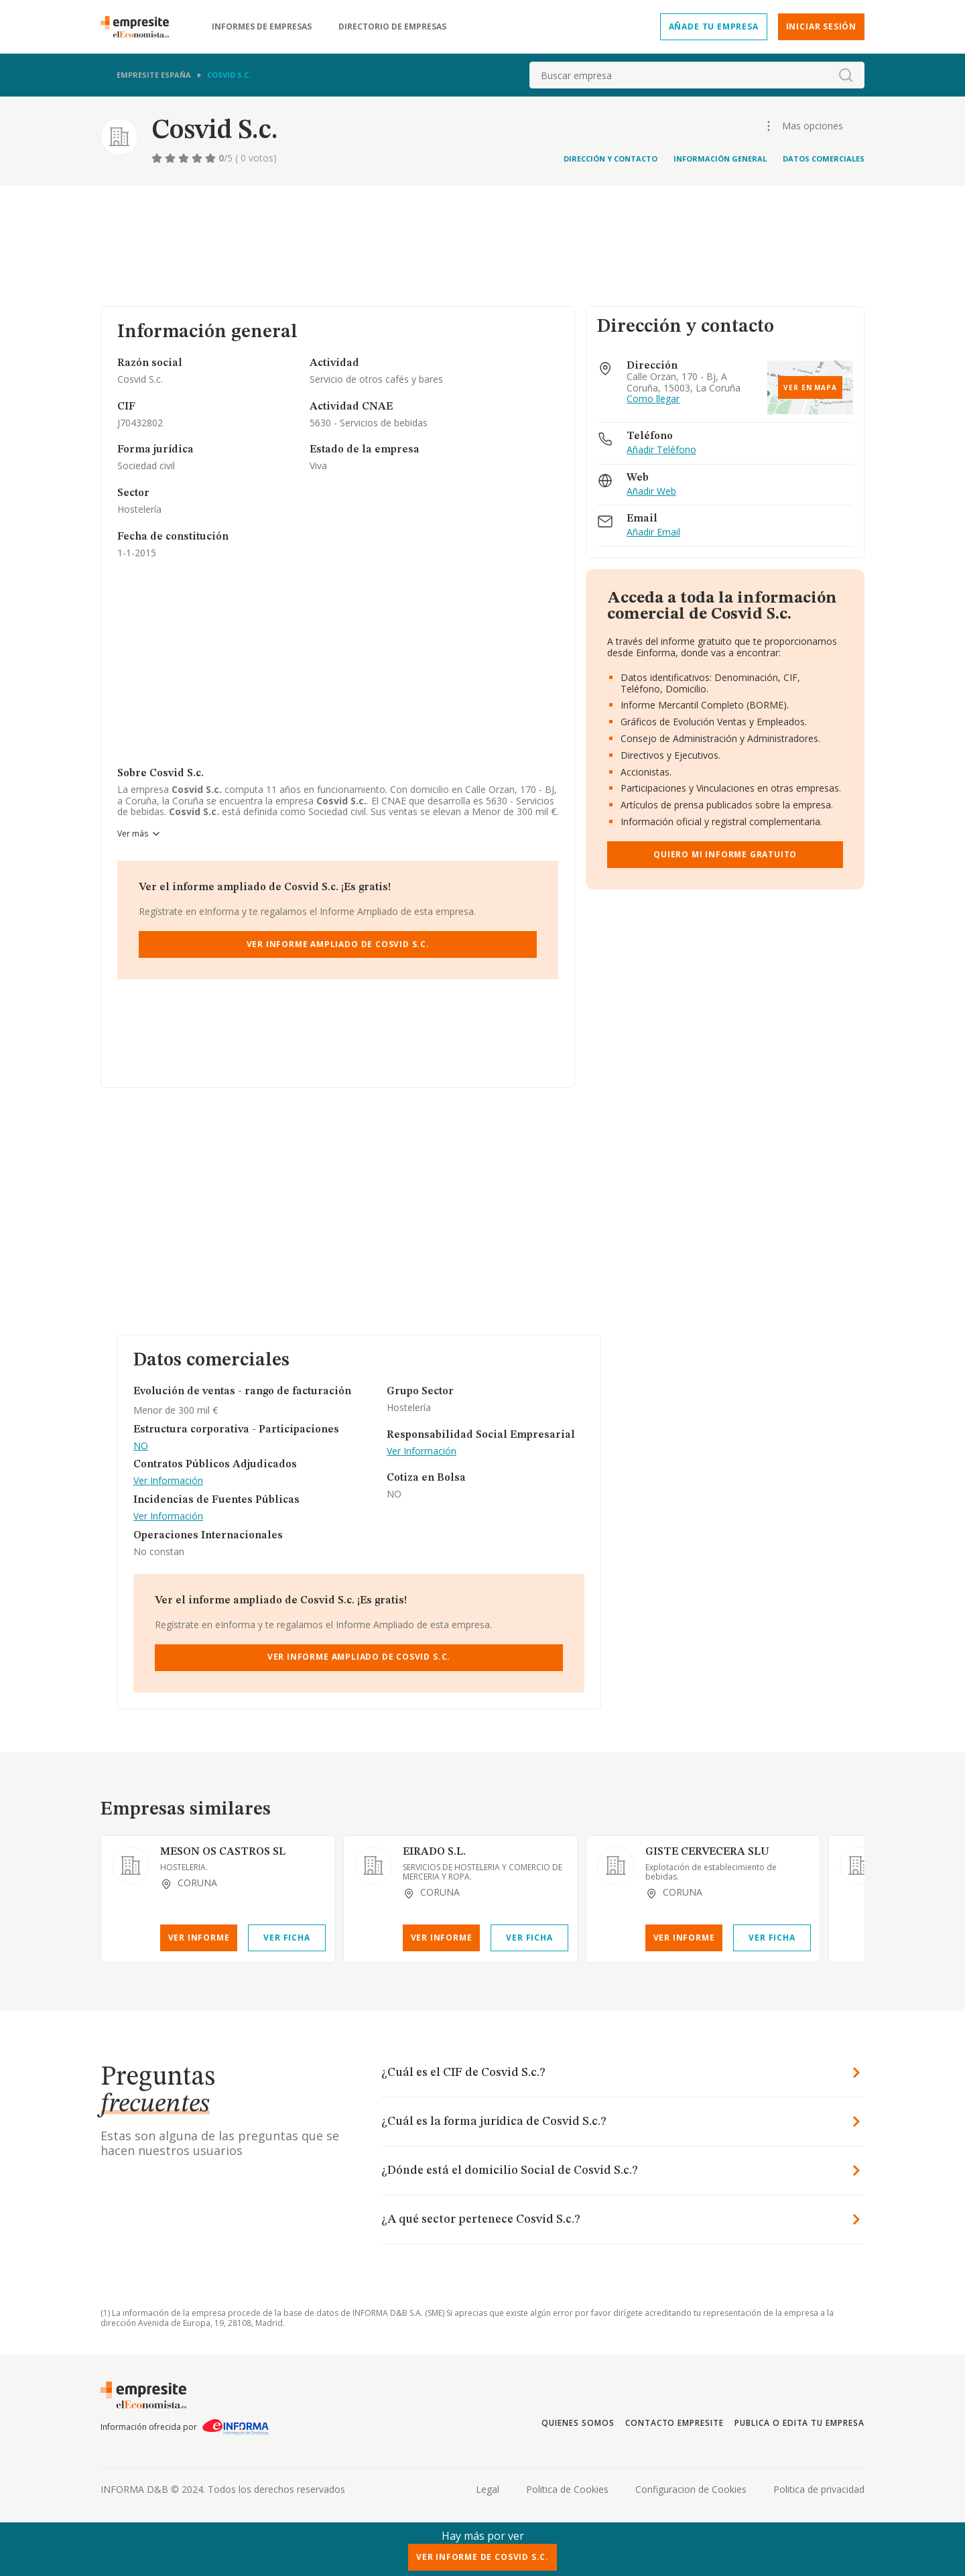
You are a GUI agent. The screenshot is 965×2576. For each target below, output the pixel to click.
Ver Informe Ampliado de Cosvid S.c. (338, 944)
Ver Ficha (286, 1937)
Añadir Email (653, 532)
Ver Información (168, 1481)
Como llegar (653, 399)
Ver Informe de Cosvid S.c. (482, 2557)
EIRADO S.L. (434, 1852)
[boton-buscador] (846, 75)
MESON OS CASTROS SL (222, 1852)
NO (140, 1446)
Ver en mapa (810, 387)
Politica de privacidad (818, 2489)
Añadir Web (651, 491)
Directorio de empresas (392, 27)
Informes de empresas (262, 27)
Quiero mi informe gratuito (725, 854)
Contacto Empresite (674, 2423)
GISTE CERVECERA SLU (707, 1852)
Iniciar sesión (821, 26)
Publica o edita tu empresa (799, 2423)
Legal (487, 2489)
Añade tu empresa (714, 26)
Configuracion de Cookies (691, 2489)
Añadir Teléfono (661, 450)
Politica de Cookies (567, 2489)
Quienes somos (577, 2423)
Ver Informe (199, 1937)
